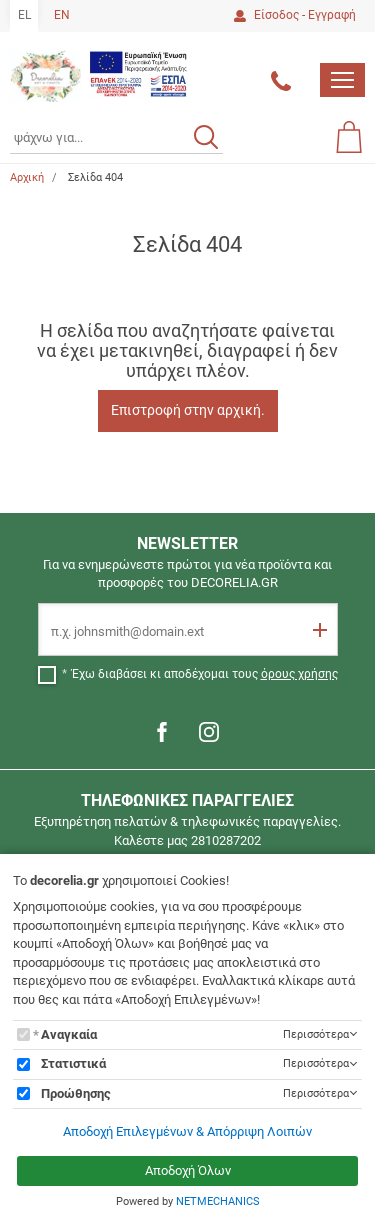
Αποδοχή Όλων (188, 1170)
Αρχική (27, 177)
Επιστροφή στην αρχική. (188, 410)
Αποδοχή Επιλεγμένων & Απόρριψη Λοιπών (187, 1131)
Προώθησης (76, 1093)
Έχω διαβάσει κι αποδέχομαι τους (205, 674)
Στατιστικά (73, 1063)
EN (62, 15)
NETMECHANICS (218, 1201)
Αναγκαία (69, 1034)
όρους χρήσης (299, 674)
